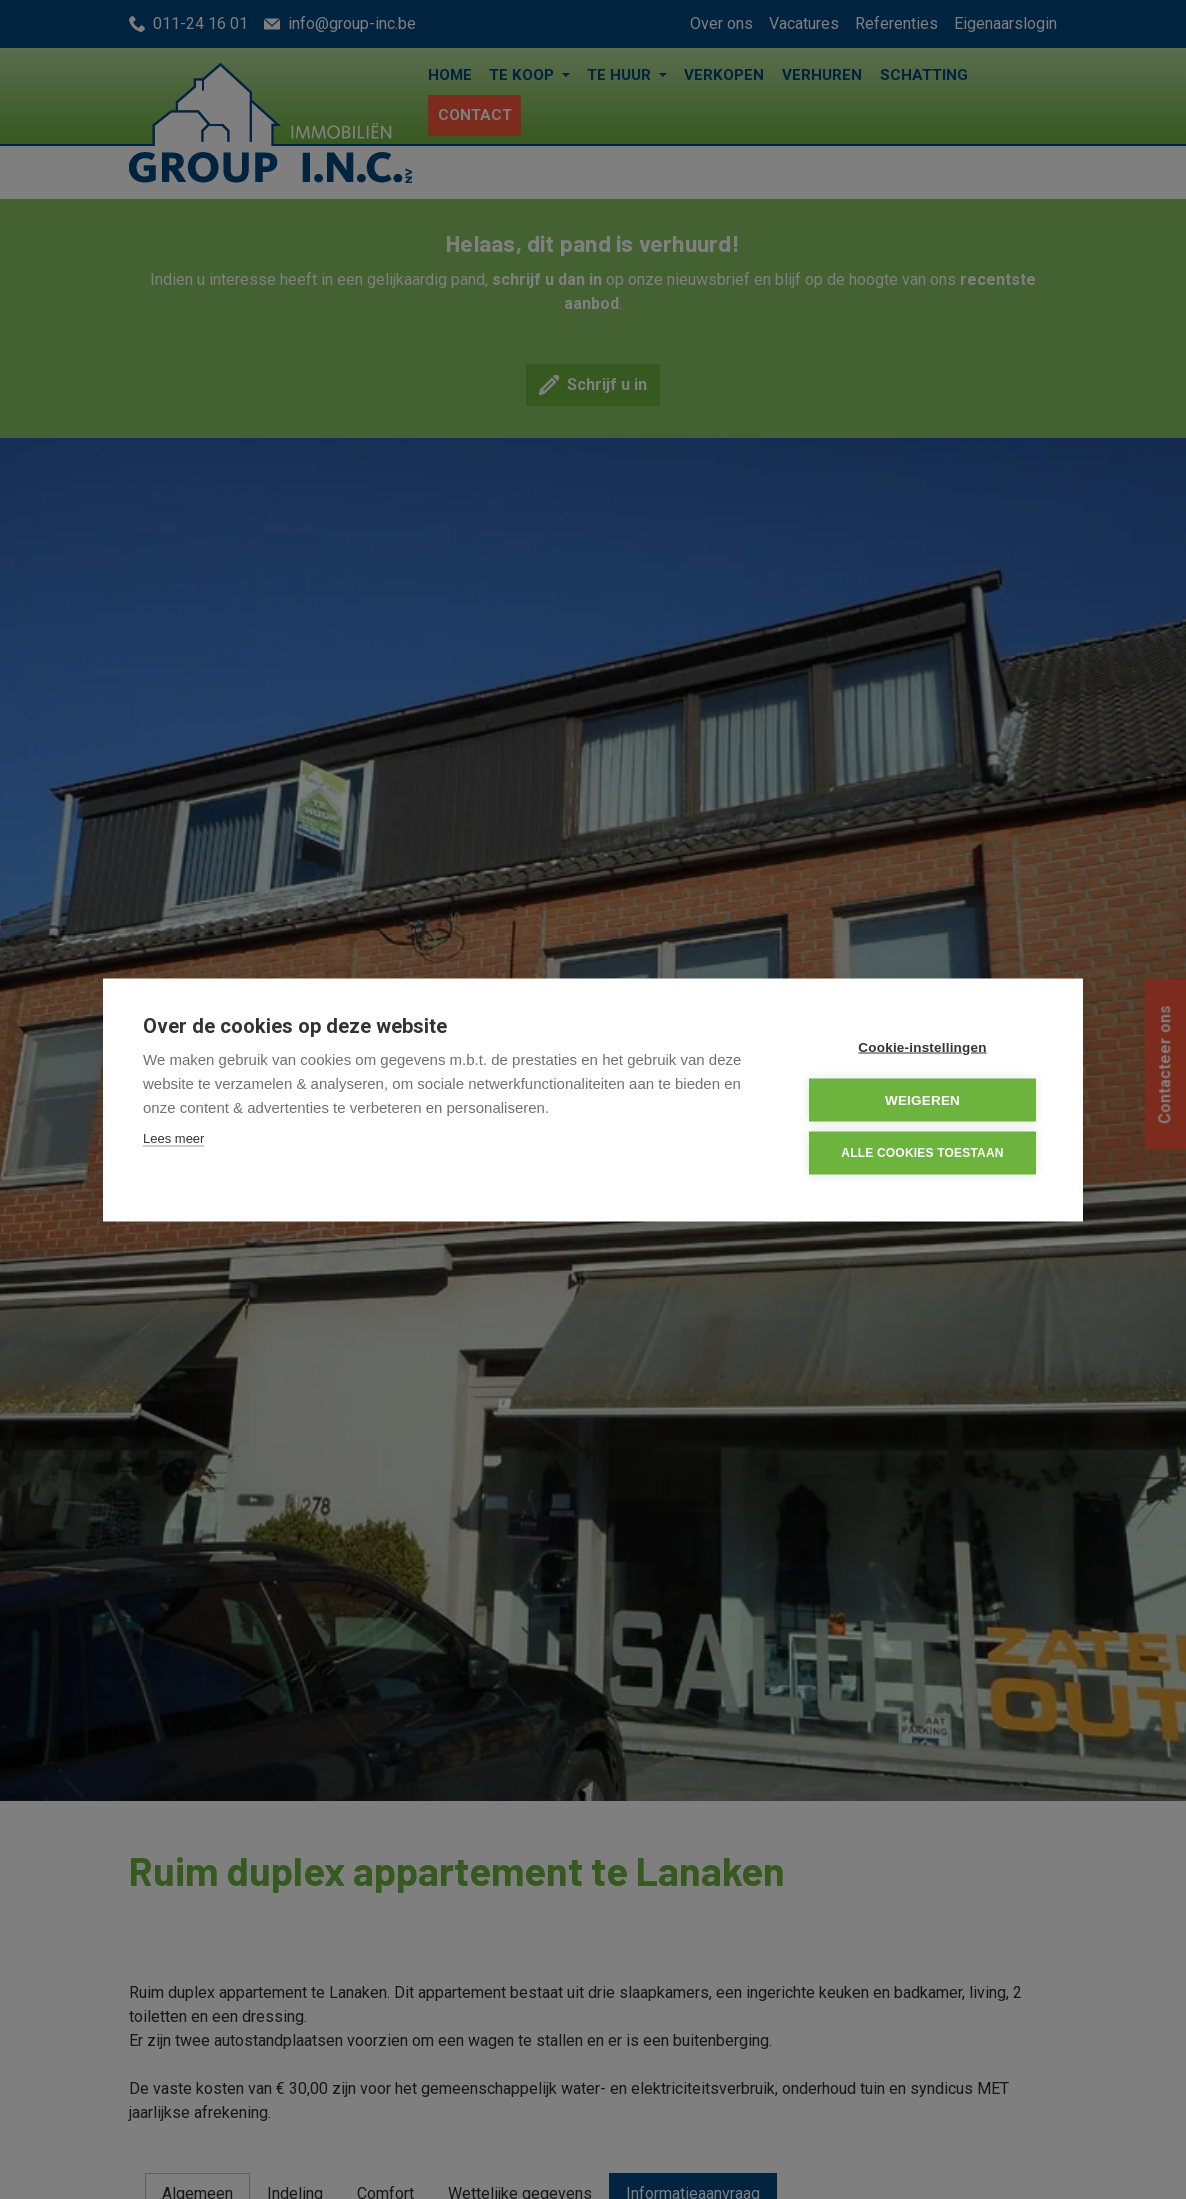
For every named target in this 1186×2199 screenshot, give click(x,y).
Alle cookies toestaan (922, 1152)
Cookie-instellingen (922, 1046)
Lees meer (173, 1137)
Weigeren (922, 1099)
